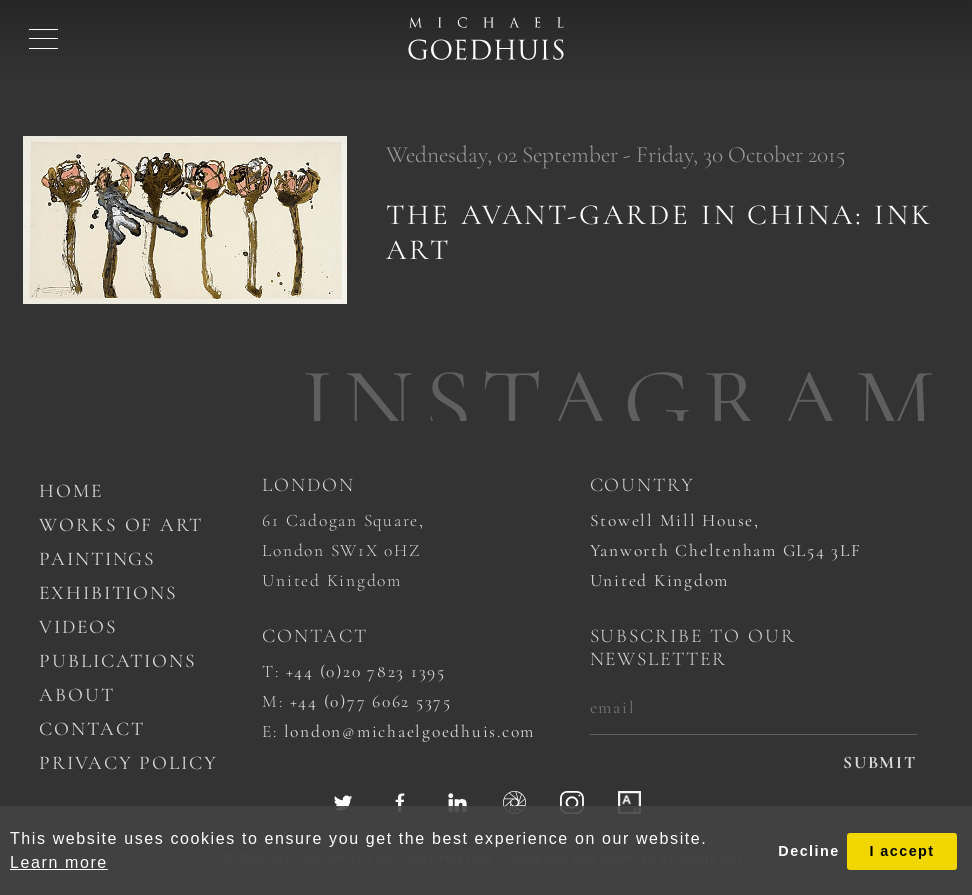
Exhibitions (108, 593)
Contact (92, 729)
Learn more (59, 862)
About (77, 695)
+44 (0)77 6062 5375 (371, 701)
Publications (118, 661)
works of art (121, 525)
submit (880, 762)
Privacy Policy (128, 763)
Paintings (98, 559)
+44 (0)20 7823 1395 (366, 671)
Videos (78, 627)
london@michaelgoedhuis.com (410, 731)
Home (71, 491)
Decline (808, 851)
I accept (901, 851)
